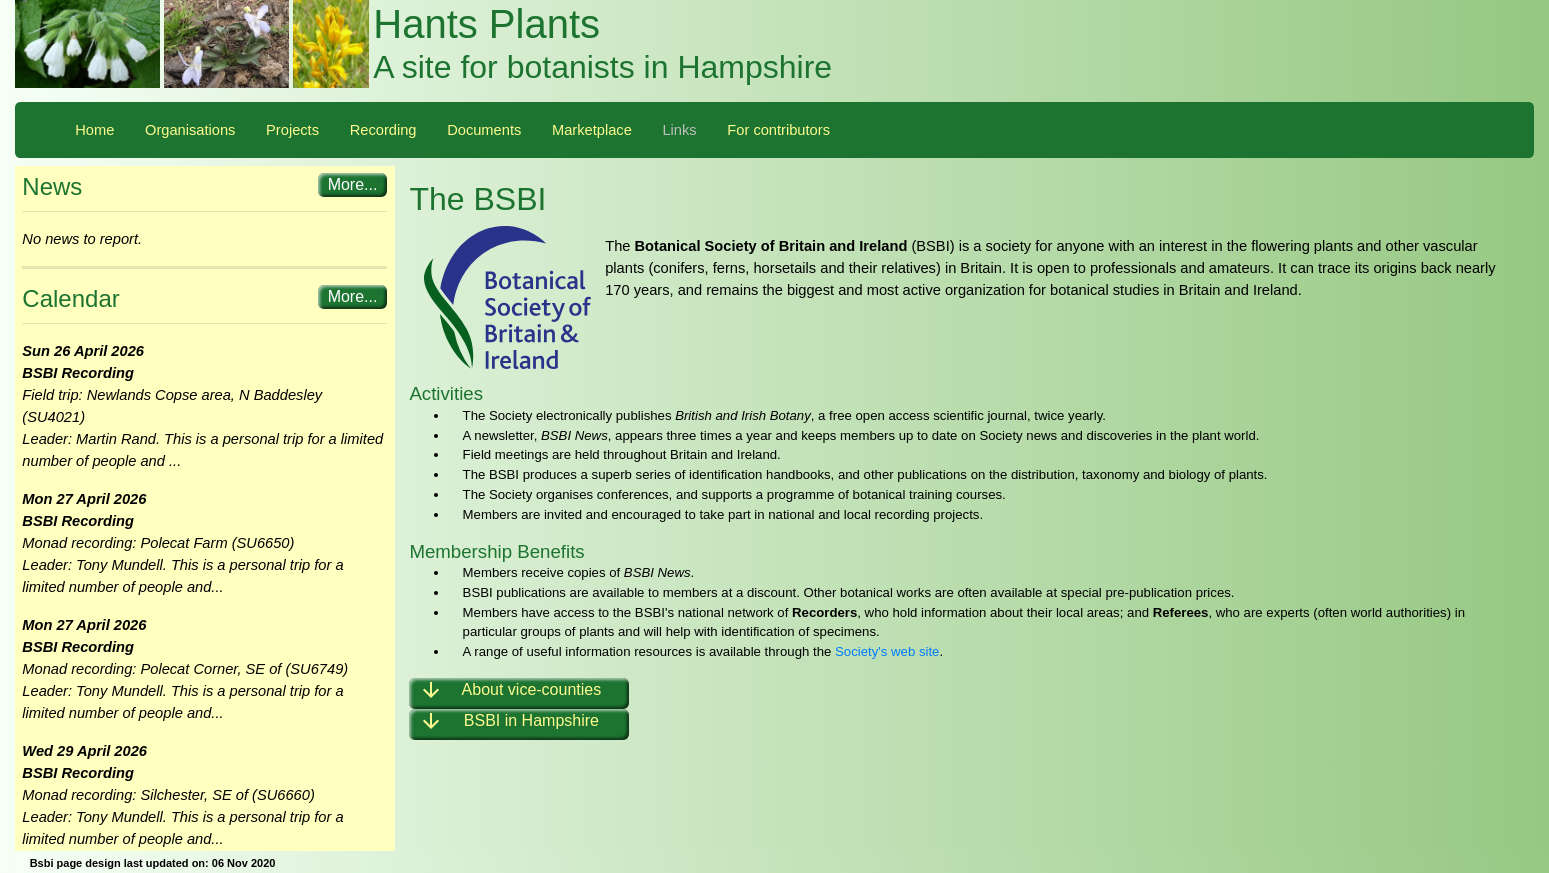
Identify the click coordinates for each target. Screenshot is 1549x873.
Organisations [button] (190, 130)
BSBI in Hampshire (509, 724)
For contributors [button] (778, 130)
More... (353, 184)
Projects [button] (292, 130)
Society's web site (887, 651)
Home (94, 130)
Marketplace (592, 130)
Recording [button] (383, 130)
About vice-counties (510, 693)
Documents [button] (484, 130)
